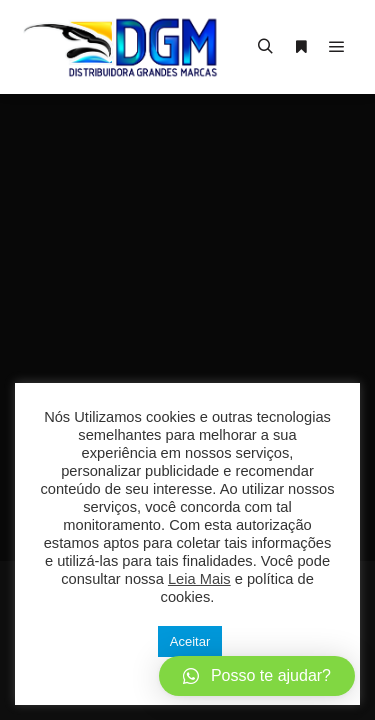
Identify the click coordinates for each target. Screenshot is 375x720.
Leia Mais (199, 579)
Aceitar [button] (190, 641)
